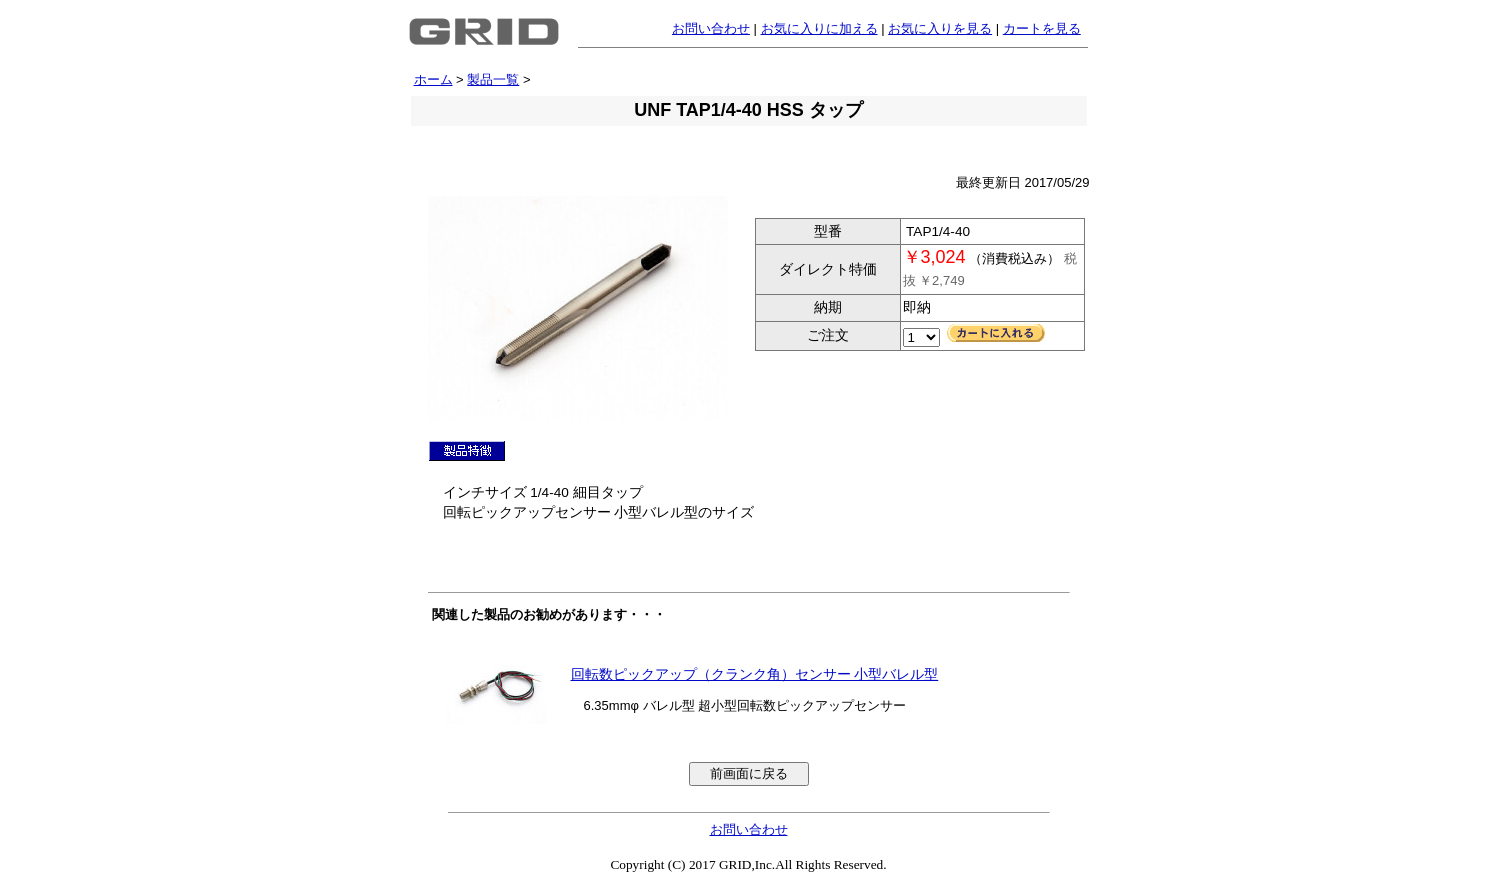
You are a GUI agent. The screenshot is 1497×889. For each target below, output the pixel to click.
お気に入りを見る (940, 28)
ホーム (433, 79)
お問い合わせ (711, 28)
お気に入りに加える (819, 28)
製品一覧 (493, 79)
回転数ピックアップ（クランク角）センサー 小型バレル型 (755, 674)
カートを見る (1042, 28)
